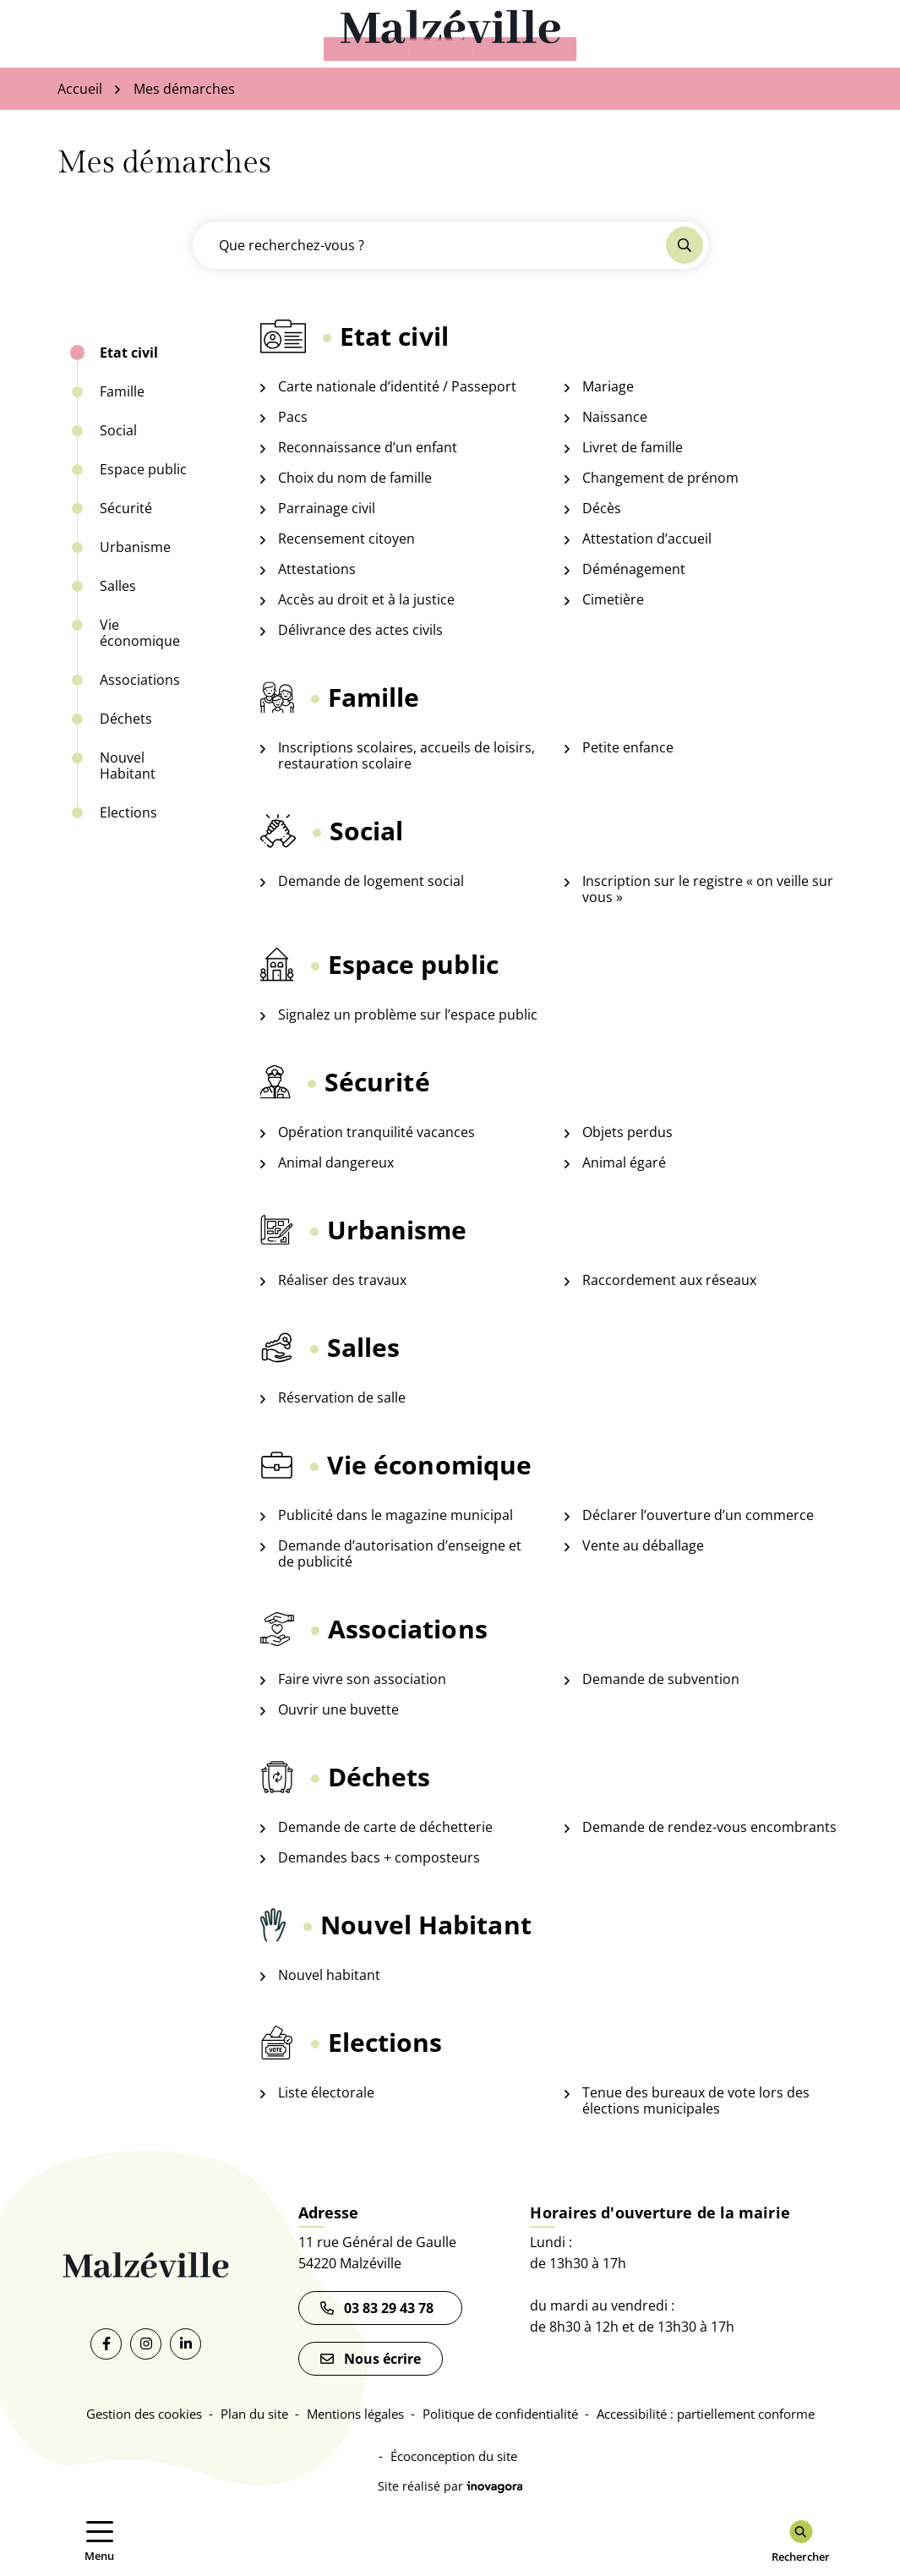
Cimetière (613, 600)
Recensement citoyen (346, 539)
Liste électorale (326, 2093)
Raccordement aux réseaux (669, 1280)
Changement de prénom (660, 478)
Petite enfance (628, 748)
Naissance (614, 417)
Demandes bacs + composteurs (379, 1858)
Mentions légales (355, 2413)
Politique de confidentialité (500, 2413)
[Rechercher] (801, 2542)
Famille (122, 392)
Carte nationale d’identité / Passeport (397, 387)
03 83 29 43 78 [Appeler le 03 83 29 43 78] (380, 2308)
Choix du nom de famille (355, 478)
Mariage (608, 387)
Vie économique (140, 633)
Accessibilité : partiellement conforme (706, 2413)
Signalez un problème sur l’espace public (407, 1015)
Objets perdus (627, 1132)
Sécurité (126, 508)
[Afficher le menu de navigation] (99, 2542)
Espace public (143, 470)
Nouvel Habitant (127, 766)
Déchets (126, 719)
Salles (118, 586)
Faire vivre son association (362, 1679)
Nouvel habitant (329, 1975)
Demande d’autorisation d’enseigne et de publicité (399, 1554)
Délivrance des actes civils (360, 630)
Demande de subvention (660, 1679)
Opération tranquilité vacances (376, 1132)
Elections (128, 813)
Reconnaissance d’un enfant (367, 448)
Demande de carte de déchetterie (385, 1827)
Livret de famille (632, 448)
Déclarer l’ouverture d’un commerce (698, 1515)
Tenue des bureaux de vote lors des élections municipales (696, 2101)
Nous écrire (370, 2358)
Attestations (317, 569)
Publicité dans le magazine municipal (395, 1515)
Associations (140, 680)
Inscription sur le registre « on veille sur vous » (707, 889)
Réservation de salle (342, 1398)
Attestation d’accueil (647, 539)
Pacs (293, 417)
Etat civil (129, 353)
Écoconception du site (453, 2455)
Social (118, 431)
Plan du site (254, 2413)
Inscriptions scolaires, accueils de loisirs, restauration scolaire (406, 756)
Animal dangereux (336, 1163)
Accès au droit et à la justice (366, 600)
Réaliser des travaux (342, 1280)
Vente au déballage (643, 1546)
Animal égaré (624, 1163)
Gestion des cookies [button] (144, 2413)
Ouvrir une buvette (338, 1710)
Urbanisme (135, 547)
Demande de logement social (371, 881)
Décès (601, 508)
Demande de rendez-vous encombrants (709, 1827)
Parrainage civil (326, 508)
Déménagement (633, 569)
